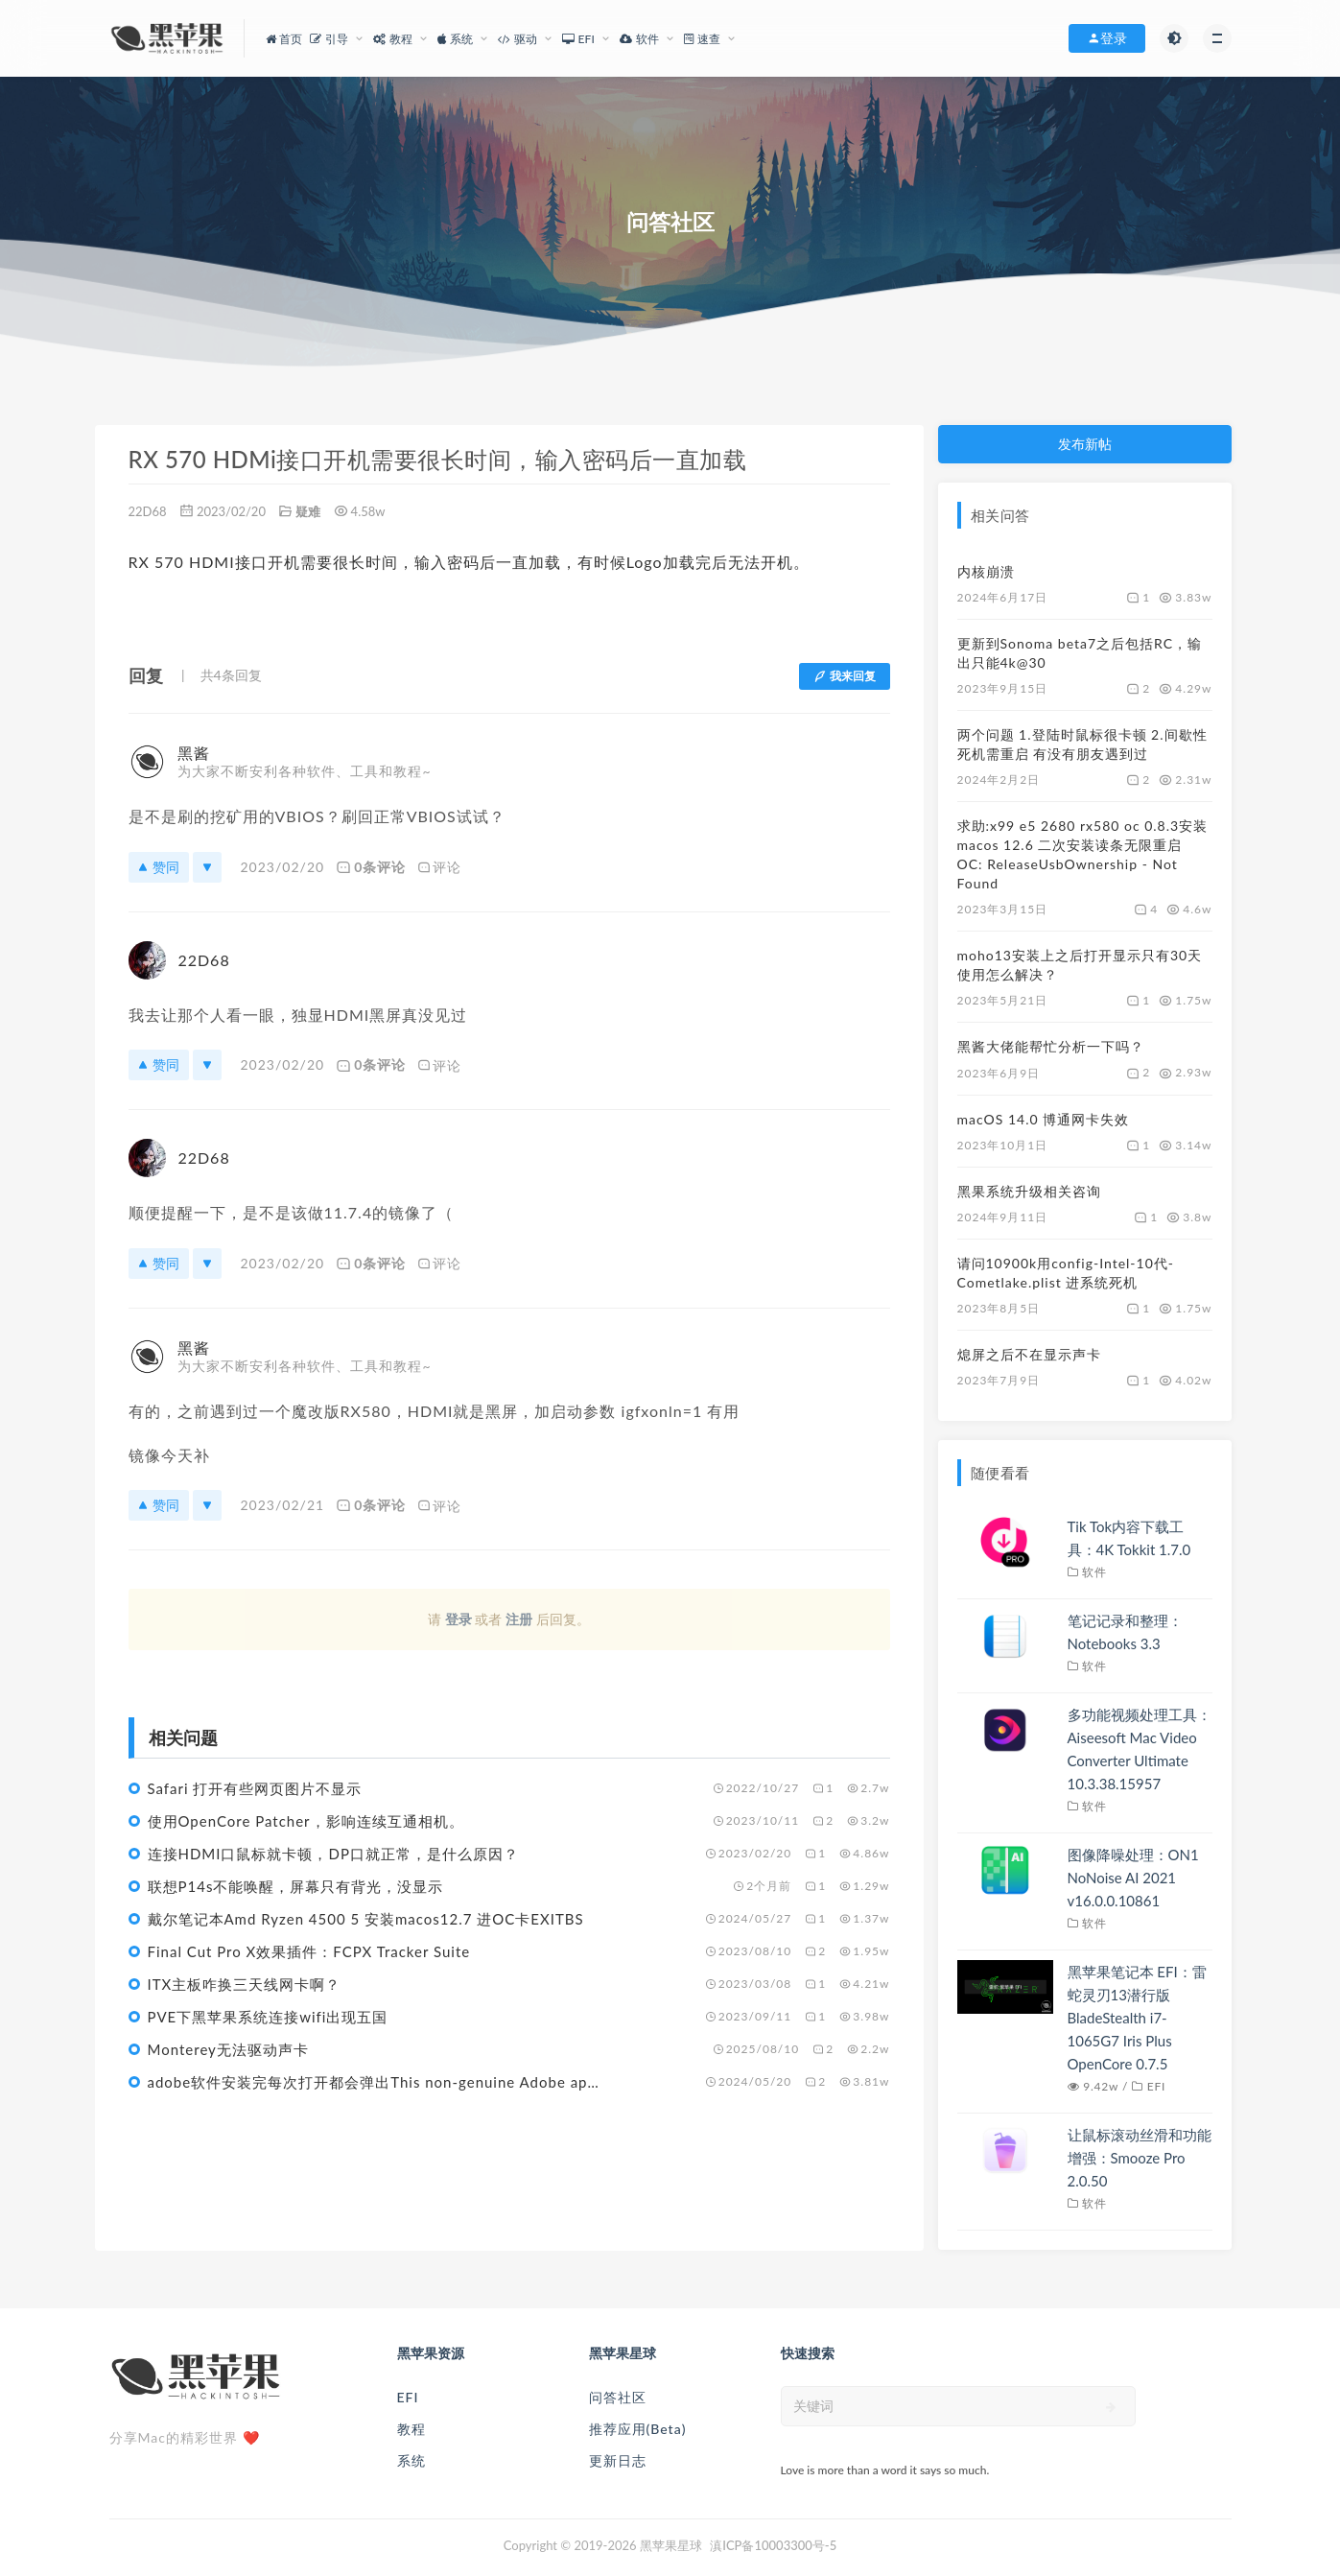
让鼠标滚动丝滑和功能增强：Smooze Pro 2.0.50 (1139, 2157)
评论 (439, 867)
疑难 (307, 511)
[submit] (1111, 2407)
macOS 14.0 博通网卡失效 (1043, 1119)
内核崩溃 (986, 571)
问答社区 (617, 2397)
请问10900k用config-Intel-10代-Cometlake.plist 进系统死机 (1066, 1272)
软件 (1094, 1572)
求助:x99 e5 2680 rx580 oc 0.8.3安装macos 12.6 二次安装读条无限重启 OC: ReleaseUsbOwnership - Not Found (1083, 854)
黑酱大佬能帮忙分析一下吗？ (1050, 1046)
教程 (411, 2429)
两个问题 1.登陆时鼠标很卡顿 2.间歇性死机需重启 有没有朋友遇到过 (1082, 744)
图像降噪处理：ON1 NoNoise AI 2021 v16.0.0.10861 (1133, 1877)
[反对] (207, 867)
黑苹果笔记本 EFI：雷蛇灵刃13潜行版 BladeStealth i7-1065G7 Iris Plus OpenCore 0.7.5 (1137, 2017)
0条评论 (371, 867)
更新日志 (617, 2460)
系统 (411, 2460)
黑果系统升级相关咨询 (1029, 1191)
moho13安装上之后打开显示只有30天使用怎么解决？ (1080, 964)
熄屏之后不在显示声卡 (1029, 1354)
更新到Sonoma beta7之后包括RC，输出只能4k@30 (1080, 653)
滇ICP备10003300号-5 (773, 2545)
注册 (518, 1619)
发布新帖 (1085, 444)
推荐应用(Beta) (638, 2429)
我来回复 (844, 676)
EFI (1156, 2086)
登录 (458, 1619)
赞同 (158, 867)
